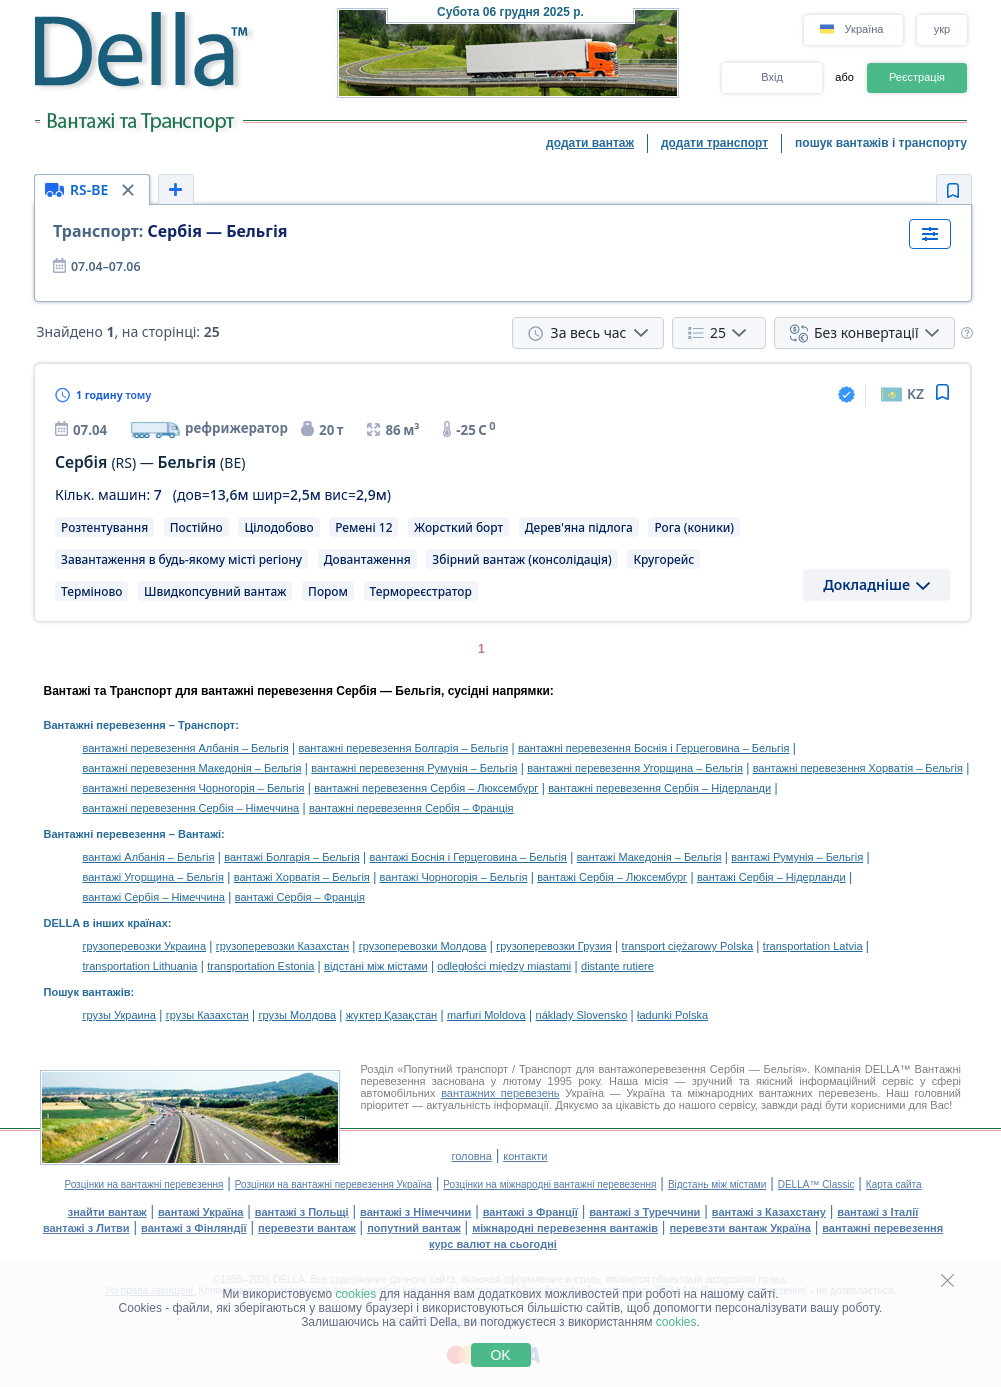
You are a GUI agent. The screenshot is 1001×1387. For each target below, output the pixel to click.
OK (500, 1355)
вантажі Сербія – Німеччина (154, 897)
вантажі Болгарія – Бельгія (292, 857)
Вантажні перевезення (105, 725)
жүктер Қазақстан (391, 1015)
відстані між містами (375, 966)
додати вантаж (590, 143)
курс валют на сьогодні (493, 1244)
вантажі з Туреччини (644, 1212)
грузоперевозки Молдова (423, 946)
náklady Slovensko (582, 1015)
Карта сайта (894, 1184)
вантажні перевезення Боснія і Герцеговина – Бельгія (653, 748)
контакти (525, 1156)
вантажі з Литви (86, 1228)
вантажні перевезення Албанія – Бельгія (186, 748)
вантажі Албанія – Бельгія (149, 857)
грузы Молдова (297, 1015)
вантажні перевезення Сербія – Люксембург (426, 788)
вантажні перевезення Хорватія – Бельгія (858, 768)
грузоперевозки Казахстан (282, 946)
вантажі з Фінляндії (194, 1228)
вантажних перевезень (500, 1093)
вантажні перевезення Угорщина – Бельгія (635, 768)
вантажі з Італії (877, 1212)
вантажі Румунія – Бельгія (797, 857)
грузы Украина (119, 1015)
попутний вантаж (414, 1228)
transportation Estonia (260, 966)
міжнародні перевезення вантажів (565, 1228)
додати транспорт (714, 143)
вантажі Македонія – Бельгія (649, 857)
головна (471, 1156)
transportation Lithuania (140, 966)
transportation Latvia (813, 946)
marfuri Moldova (486, 1015)
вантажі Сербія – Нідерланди (771, 877)
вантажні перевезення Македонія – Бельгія (192, 768)
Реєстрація (917, 77)
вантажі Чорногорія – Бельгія (454, 877)
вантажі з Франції (530, 1212)
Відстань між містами (717, 1184)
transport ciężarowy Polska (687, 946)
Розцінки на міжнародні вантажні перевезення (549, 1184)
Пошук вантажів (87, 992)
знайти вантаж (107, 1212)
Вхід (772, 77)
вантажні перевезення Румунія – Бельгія (414, 768)
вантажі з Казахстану (769, 1212)
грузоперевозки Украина (145, 946)
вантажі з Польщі (302, 1212)
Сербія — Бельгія (170, 231)
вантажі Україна (200, 1212)
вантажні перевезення (882, 1228)
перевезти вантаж (307, 1228)
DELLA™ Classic (816, 1184)
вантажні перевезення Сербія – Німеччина (191, 808)
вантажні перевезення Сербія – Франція (411, 808)
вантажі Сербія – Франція (300, 897)
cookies (356, 1294)
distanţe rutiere (617, 966)
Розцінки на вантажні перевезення (143, 1184)
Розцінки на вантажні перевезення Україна (333, 1184)
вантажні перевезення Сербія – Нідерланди (659, 788)
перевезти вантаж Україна (739, 1228)
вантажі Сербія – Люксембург (612, 877)
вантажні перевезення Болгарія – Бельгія (403, 748)
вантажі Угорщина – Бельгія (153, 877)
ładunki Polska (672, 1015)
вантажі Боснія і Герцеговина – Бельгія (468, 857)
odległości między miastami (504, 966)
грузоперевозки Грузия (554, 946)
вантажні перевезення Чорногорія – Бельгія (194, 788)
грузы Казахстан (207, 1015)
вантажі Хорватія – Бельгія (302, 877)
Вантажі (199, 834)
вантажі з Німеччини (415, 1212)
